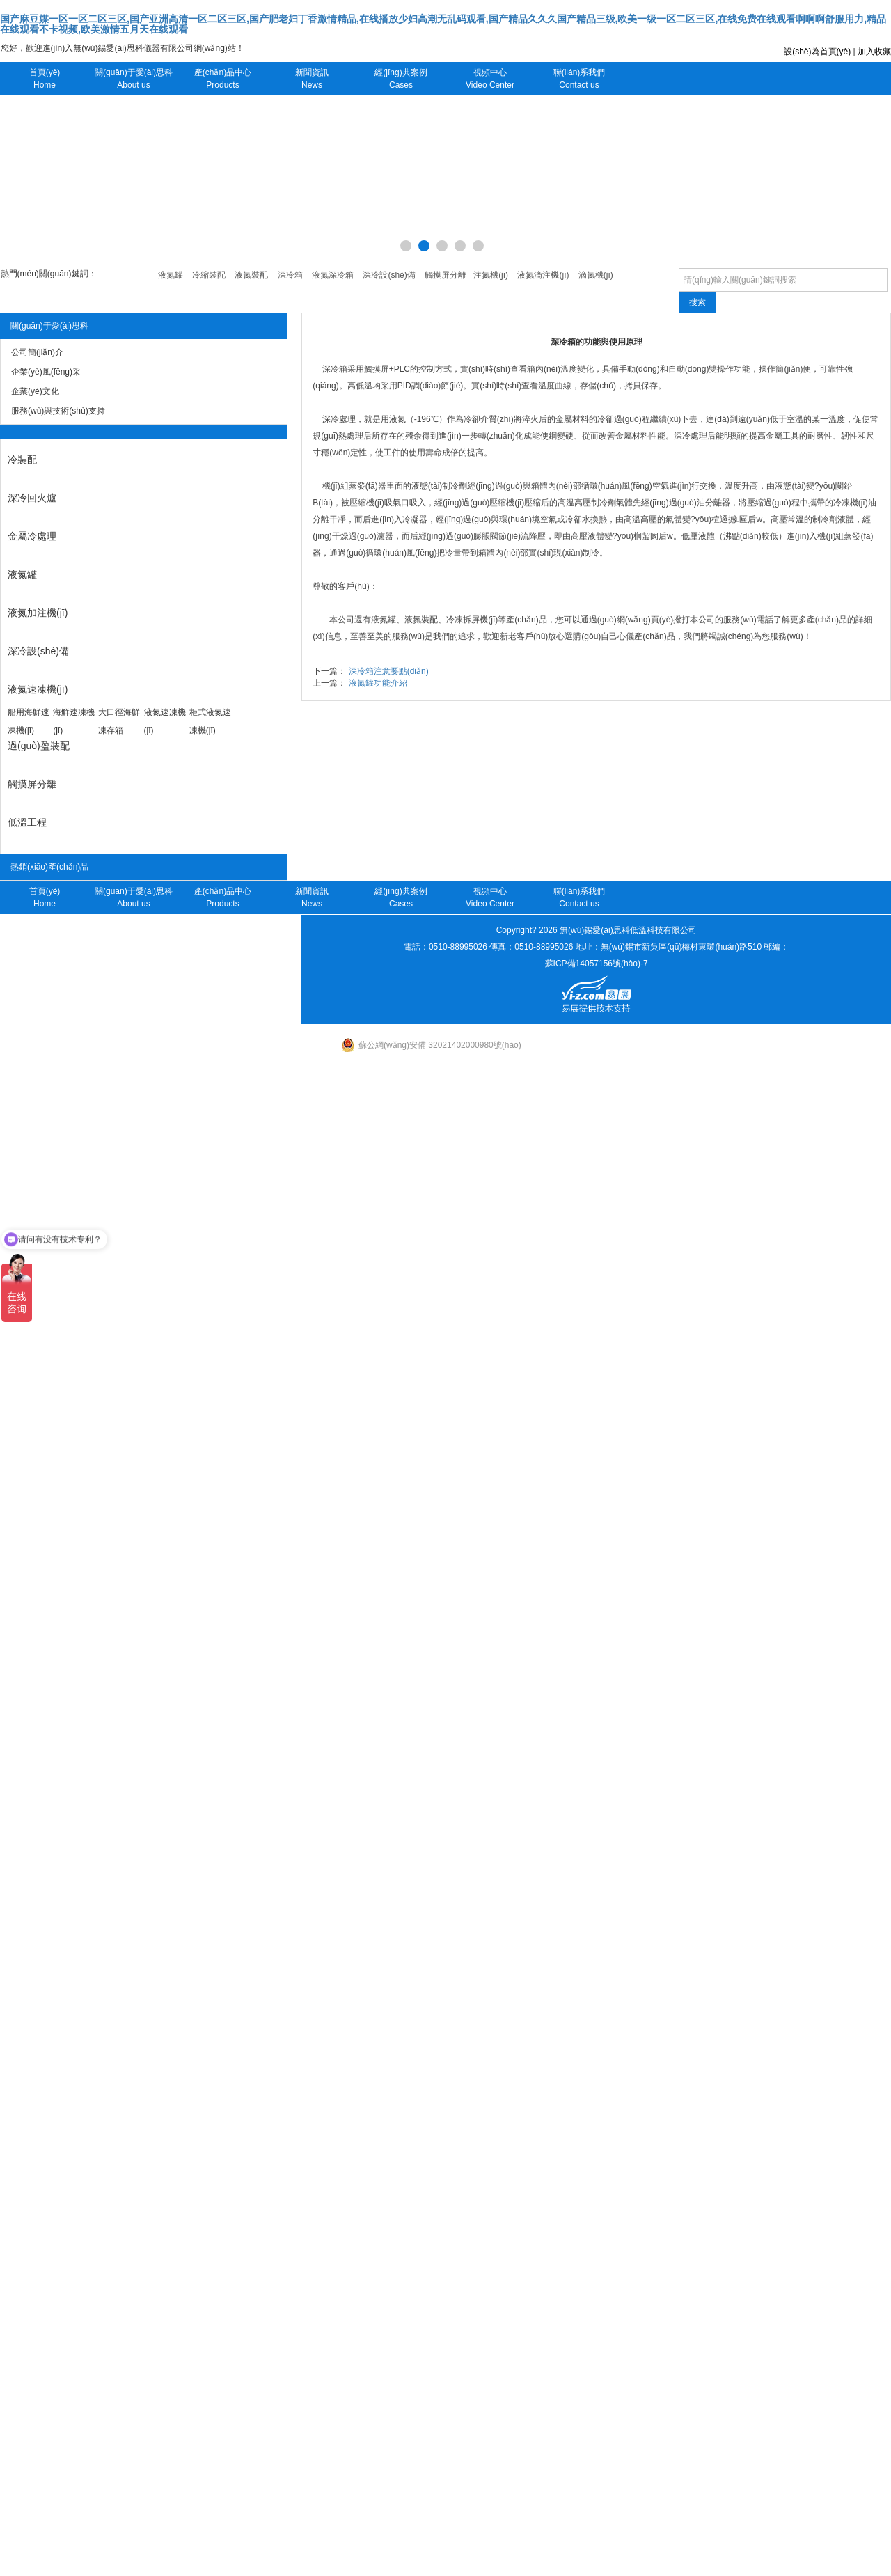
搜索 (697, 302)
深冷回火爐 (32, 497)
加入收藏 (874, 51)
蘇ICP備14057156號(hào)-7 (596, 963)
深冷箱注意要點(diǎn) (389, 671)
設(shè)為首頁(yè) (817, 51)
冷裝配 (22, 459)
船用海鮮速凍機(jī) (28, 721)
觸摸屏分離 (32, 784)
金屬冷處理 (32, 536)
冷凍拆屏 (463, 620)
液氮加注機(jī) (38, 612)
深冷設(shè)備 (38, 651)
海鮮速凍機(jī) (74, 721)
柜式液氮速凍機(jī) (210, 721)
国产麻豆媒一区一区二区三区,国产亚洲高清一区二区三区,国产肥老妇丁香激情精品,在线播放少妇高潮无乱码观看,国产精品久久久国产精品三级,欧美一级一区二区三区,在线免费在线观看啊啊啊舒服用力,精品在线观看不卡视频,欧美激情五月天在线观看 (443, 24)
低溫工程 (27, 822)
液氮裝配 (421, 620)
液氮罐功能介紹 (378, 683)
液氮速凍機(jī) (38, 689)
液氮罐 (22, 574)
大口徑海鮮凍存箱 (119, 721)
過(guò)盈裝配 (39, 745)
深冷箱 (334, 369)
